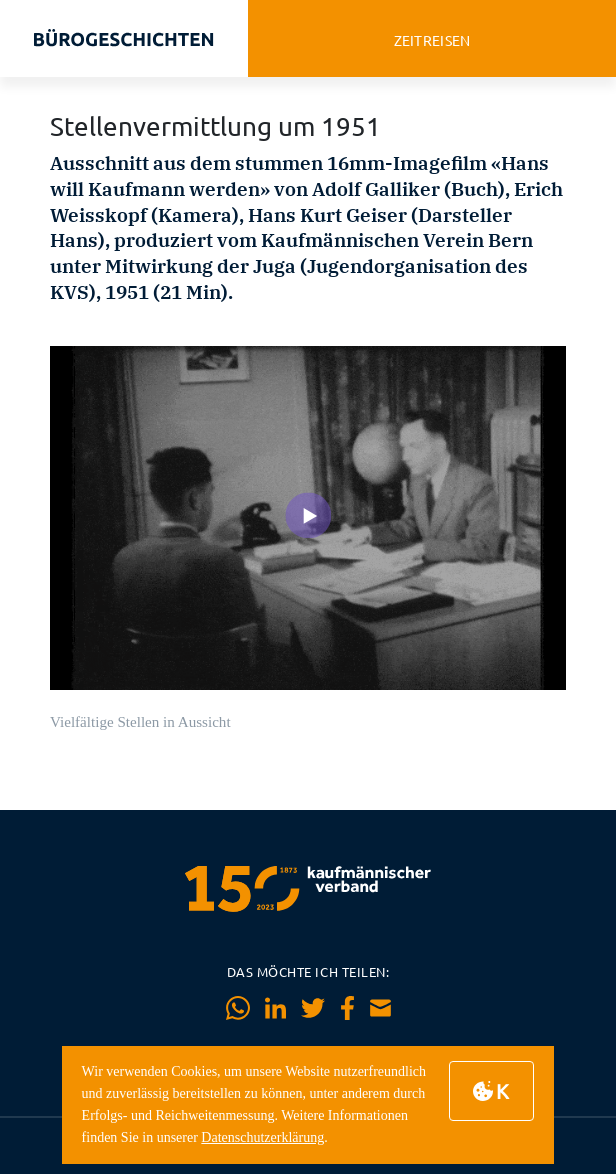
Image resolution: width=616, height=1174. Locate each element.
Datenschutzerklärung (262, 1137)
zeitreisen (432, 40)
